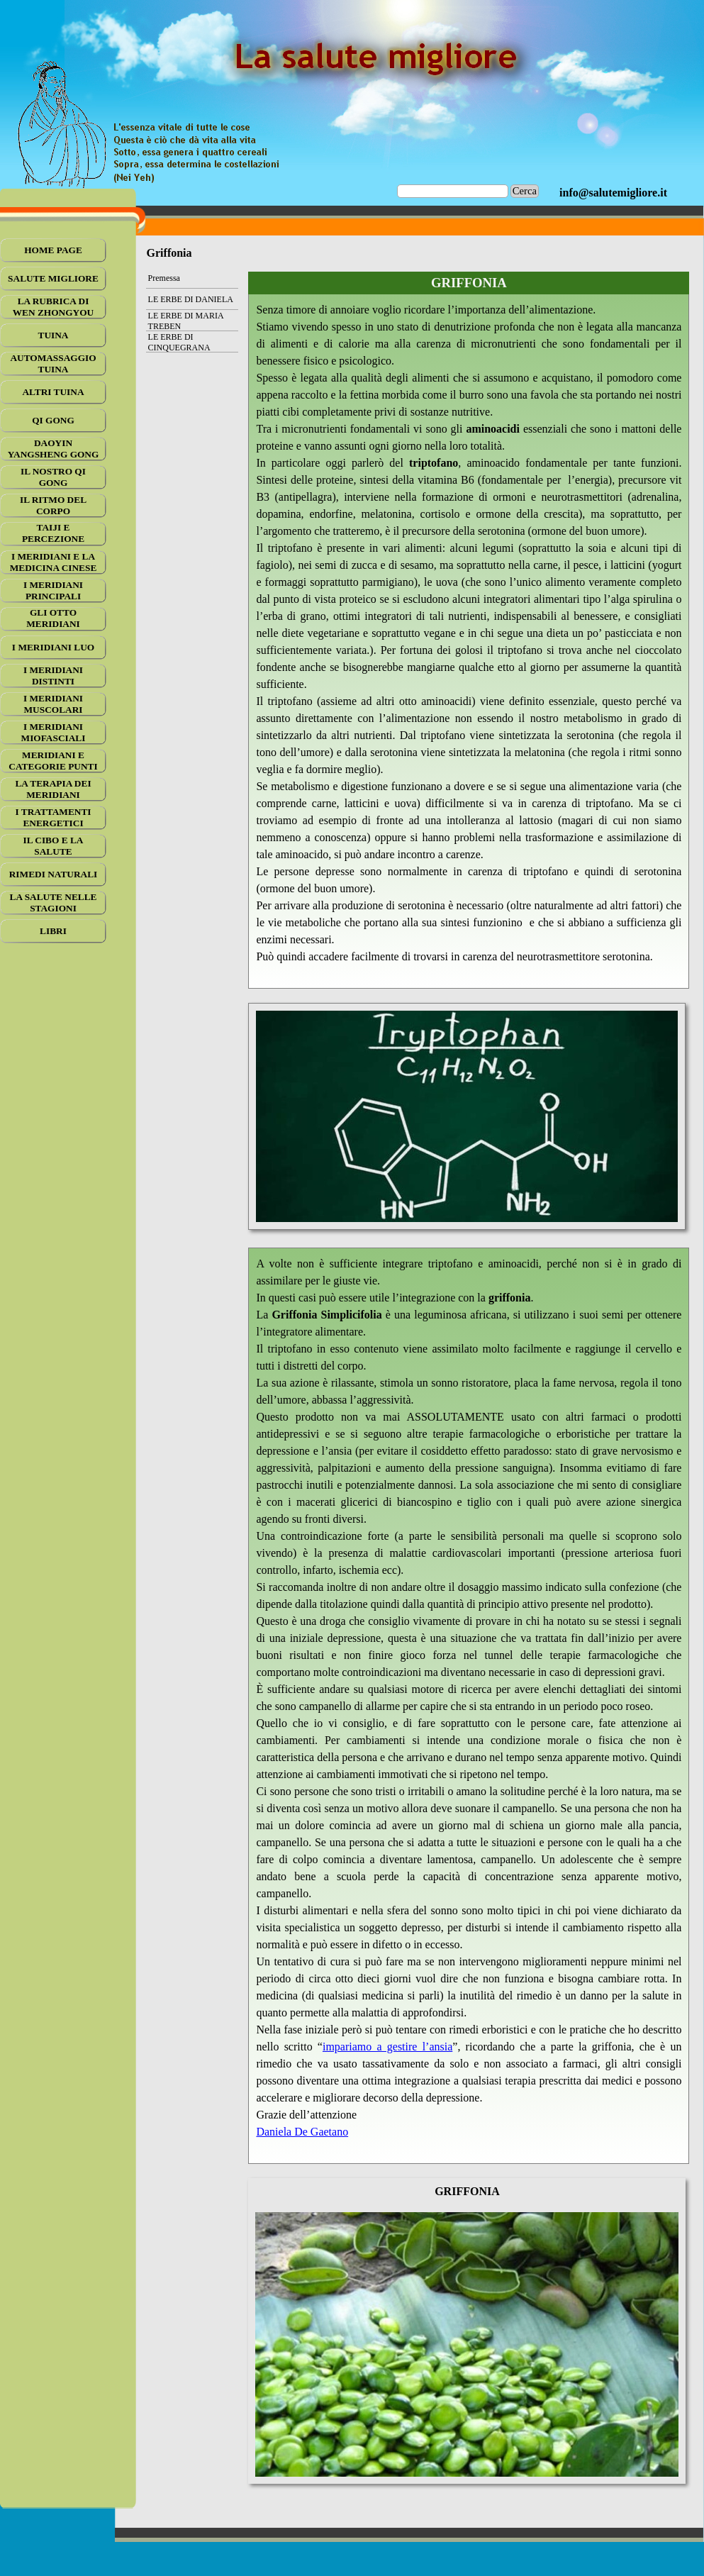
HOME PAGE (53, 250)
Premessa (164, 278)
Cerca (525, 190)
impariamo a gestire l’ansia (387, 2047)
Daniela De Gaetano (302, 2132)
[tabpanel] (613, 192)
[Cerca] (452, 191)
